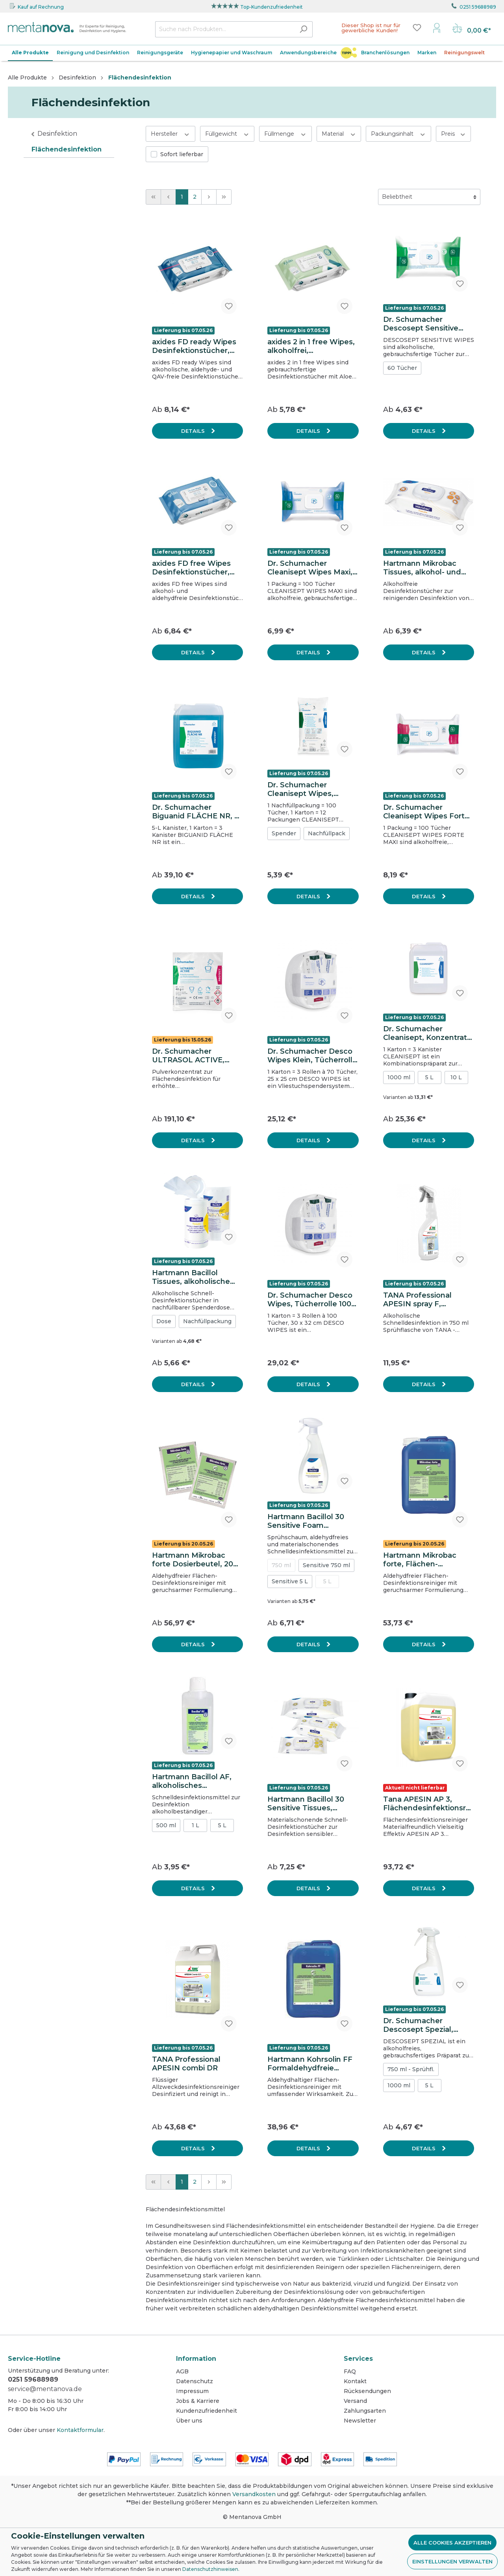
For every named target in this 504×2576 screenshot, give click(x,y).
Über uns (189, 2420)
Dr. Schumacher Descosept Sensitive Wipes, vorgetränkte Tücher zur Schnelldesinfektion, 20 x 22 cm (426, 323)
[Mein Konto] (436, 27)
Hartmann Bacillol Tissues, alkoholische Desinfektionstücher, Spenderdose (191, 1277)
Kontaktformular (80, 2430)
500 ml (166, 1825)
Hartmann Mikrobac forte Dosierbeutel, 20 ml (192, 1559)
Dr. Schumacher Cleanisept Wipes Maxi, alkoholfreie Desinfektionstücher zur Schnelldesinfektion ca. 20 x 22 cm (311, 567)
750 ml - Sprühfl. (410, 2069)
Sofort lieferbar (181, 154)
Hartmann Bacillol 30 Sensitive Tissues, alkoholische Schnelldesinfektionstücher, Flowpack (312, 1803)
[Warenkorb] (471, 29)
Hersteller (170, 133)
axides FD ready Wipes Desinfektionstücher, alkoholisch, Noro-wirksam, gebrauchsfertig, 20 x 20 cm (196, 346)
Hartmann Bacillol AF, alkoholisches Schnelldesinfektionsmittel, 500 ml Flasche (197, 1781)
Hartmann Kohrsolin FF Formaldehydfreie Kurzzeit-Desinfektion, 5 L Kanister (311, 2063)
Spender (284, 833)
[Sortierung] (429, 197)
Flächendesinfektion (67, 149)
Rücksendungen (367, 2391)
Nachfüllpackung (207, 1321)
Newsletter (360, 2420)
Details (193, 431)
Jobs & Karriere (197, 2400)
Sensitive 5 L (290, 1581)
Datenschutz (194, 2381)
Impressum (192, 2391)
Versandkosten (254, 2494)
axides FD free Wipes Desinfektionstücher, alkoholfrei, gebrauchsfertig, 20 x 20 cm (196, 567)
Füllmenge (285, 133)
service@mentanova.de (45, 2389)
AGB (182, 2371)
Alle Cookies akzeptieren (452, 2542)
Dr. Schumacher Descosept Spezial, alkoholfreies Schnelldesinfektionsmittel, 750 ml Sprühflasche (428, 2025)
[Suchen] (303, 29)
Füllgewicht (227, 133)
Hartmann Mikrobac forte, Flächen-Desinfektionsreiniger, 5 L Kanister (427, 1559)
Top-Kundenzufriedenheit (271, 7)
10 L (456, 1077)
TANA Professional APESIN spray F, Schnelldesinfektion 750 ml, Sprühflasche (427, 1299)
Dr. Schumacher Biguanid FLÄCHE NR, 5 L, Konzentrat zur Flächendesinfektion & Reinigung (195, 811)
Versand (355, 2400)
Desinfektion (57, 133)
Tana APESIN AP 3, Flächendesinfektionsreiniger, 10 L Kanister (427, 1803)
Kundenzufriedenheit (206, 2410)
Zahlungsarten (365, 2410)
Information (196, 2358)
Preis (453, 133)
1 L (195, 1825)
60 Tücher (402, 367)
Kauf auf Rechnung (41, 7)
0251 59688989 (478, 7)
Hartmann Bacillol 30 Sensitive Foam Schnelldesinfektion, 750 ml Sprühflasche (305, 1521)
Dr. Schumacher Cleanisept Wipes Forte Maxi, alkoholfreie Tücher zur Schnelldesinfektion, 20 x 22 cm (426, 811)
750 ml (281, 1565)
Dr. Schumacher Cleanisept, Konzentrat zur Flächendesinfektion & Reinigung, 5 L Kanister (427, 1033)
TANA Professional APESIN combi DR (186, 2063)
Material (339, 133)
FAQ (350, 2371)
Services (358, 2358)
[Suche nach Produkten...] (225, 29)
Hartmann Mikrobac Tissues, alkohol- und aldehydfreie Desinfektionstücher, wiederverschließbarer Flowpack (424, 567)
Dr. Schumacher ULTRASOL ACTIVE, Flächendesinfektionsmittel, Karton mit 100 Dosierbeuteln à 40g (196, 1055)
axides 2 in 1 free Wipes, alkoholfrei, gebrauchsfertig (311, 346)
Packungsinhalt (398, 133)
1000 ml (398, 1077)
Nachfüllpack (326, 833)
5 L (429, 1077)
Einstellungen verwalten (452, 2561)
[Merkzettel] (417, 27)
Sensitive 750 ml (326, 1565)
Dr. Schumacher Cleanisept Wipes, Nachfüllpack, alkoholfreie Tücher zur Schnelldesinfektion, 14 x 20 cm (310, 789)
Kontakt (355, 2381)
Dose (163, 1321)
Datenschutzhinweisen (210, 2569)
